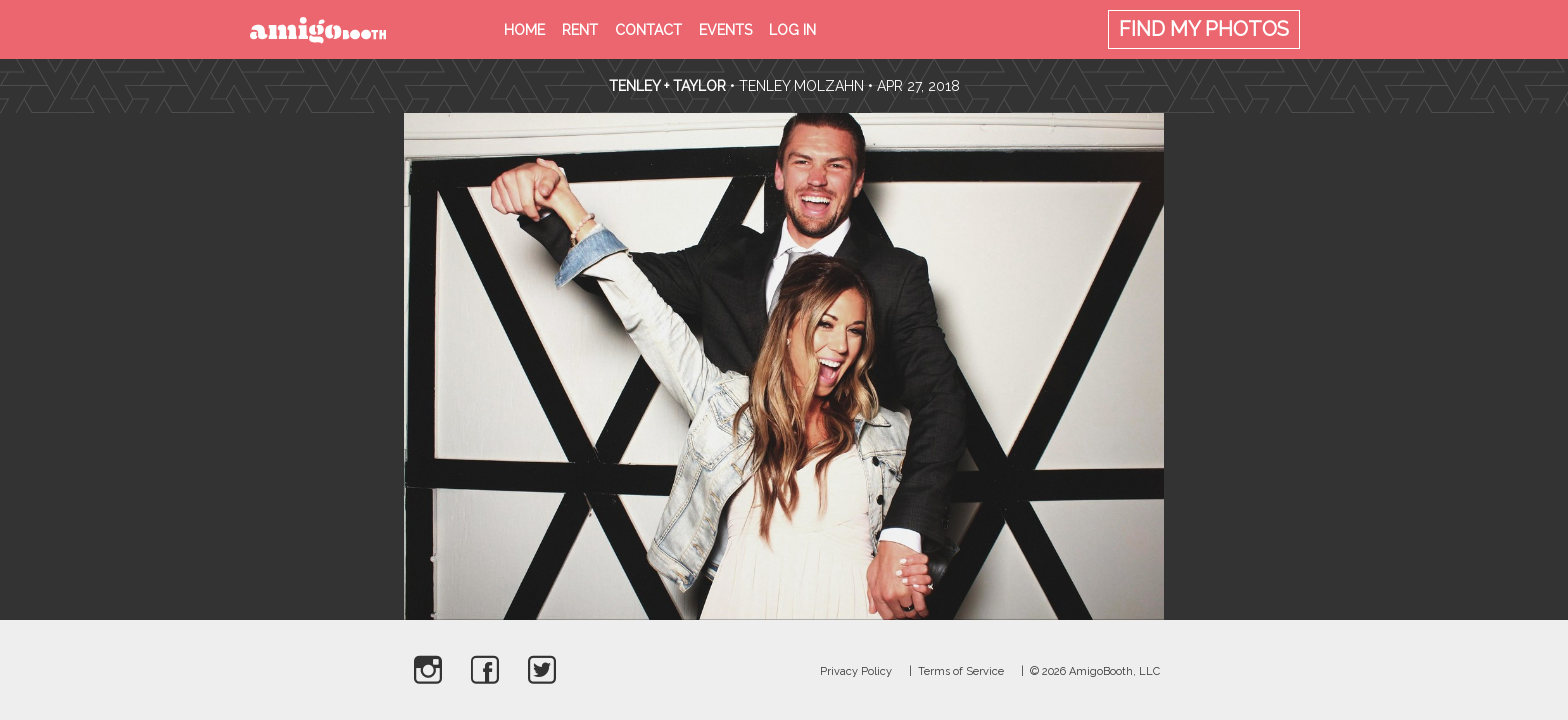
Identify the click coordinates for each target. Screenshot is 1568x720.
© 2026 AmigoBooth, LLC (1095, 671)
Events (725, 30)
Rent (580, 30)
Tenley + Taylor (667, 86)
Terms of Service (961, 671)
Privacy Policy (856, 671)
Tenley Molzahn (801, 86)
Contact (648, 30)
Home (524, 30)
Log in (792, 30)
